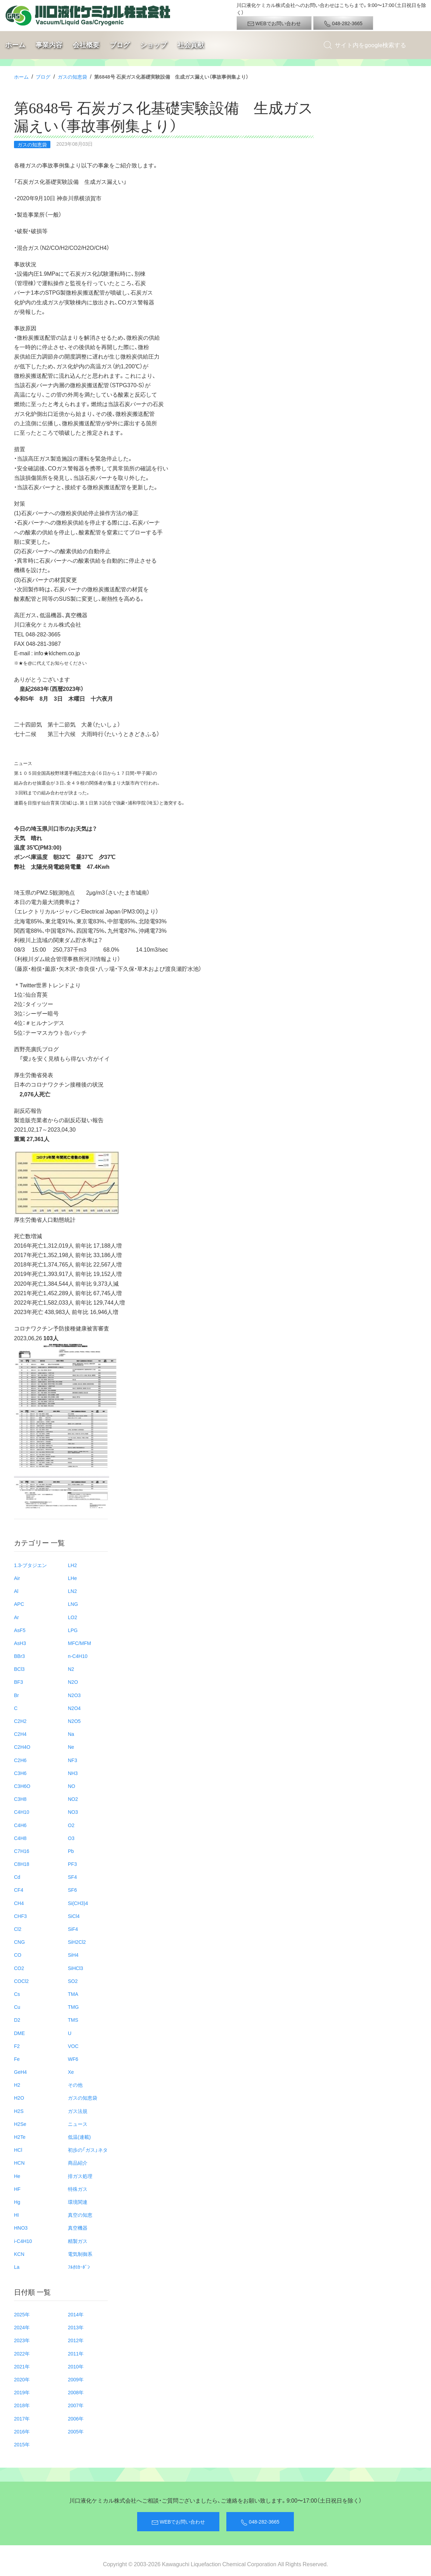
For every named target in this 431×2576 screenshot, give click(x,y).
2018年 (22, 2405)
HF (17, 2188)
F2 (17, 2045)
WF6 (73, 2058)
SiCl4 (73, 1915)
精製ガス (77, 2240)
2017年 (22, 2418)
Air (17, 1577)
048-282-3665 (343, 23)
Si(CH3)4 (78, 1902)
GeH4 (20, 2071)
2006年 (76, 2418)
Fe (17, 2058)
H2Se (20, 2123)
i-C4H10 (23, 2240)
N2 (71, 1668)
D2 (17, 2019)
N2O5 (74, 1720)
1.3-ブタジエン (30, 1564)
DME (19, 2032)
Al (16, 1590)
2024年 (22, 2327)
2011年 (76, 2353)
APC (19, 1603)
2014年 (76, 2314)
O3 (71, 1837)
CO (17, 1954)
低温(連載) (79, 2136)
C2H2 (20, 1720)
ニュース (77, 2123)
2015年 (22, 2444)
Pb (71, 1850)
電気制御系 (80, 2253)
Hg (17, 2201)
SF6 (72, 1889)
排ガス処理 (80, 2175)
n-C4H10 (77, 1655)
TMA (73, 1993)
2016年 (22, 2431)
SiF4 (73, 1928)
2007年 (76, 2405)
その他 (75, 2084)
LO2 (72, 1617)
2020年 (22, 2379)
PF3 (72, 1863)
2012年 (76, 2340)
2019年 (22, 2392)
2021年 (22, 2366)
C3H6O (22, 1785)
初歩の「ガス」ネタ (88, 2149)
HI (16, 2214)
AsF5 (20, 1629)
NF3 (72, 1759)
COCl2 (21, 1980)
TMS (73, 2019)
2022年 (22, 2353)
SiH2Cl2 (77, 1941)
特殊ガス (77, 2188)
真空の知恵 (80, 2214)
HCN (19, 2162)
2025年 (22, 2314)
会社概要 (86, 45)
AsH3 (20, 1642)
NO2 (73, 1798)
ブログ (120, 45)
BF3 (18, 1681)
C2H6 (20, 1759)
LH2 (72, 1564)
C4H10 (21, 1811)
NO (71, 1785)
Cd (17, 1876)
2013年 (76, 2327)
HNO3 (21, 2227)
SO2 (73, 1980)
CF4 (18, 1889)
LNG (73, 1603)
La (17, 2266)
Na (71, 1733)
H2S (18, 2110)
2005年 (76, 2431)
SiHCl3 (75, 1967)
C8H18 (21, 1863)
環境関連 (77, 2201)
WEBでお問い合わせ (274, 23)
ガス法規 (77, 2110)
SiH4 (73, 1954)
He (17, 2175)
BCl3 (19, 1668)
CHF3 (20, 1915)
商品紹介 (77, 2162)
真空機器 (77, 2227)
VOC (73, 2045)
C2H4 (20, 1733)
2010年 (76, 2366)
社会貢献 (190, 45)
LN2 (72, 1590)
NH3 (73, 1772)
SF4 (72, 1876)
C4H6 (20, 1824)
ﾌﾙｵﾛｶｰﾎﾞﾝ (79, 2266)
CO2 (19, 1967)
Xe (71, 2071)
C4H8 (20, 1837)
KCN (19, 2253)
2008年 (76, 2392)
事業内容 (49, 45)
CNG (19, 1941)
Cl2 (17, 1928)
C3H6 (20, 1772)
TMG (73, 2006)
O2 (71, 1824)
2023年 (22, 2340)
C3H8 (20, 1798)
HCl (18, 2149)
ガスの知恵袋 (72, 76)
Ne (71, 1746)
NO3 (73, 1811)
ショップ (153, 45)
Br (16, 1694)
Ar (16, 1617)
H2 (17, 2084)
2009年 (76, 2379)
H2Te (20, 2136)
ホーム (15, 45)
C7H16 (21, 1850)
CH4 (19, 1902)
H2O (19, 2097)
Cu (17, 2006)
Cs (17, 1993)
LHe (72, 1577)
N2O (73, 1681)
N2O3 (74, 1694)
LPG (73, 1629)
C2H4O (22, 1746)
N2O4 (74, 1707)
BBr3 (19, 1655)
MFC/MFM (79, 1642)
